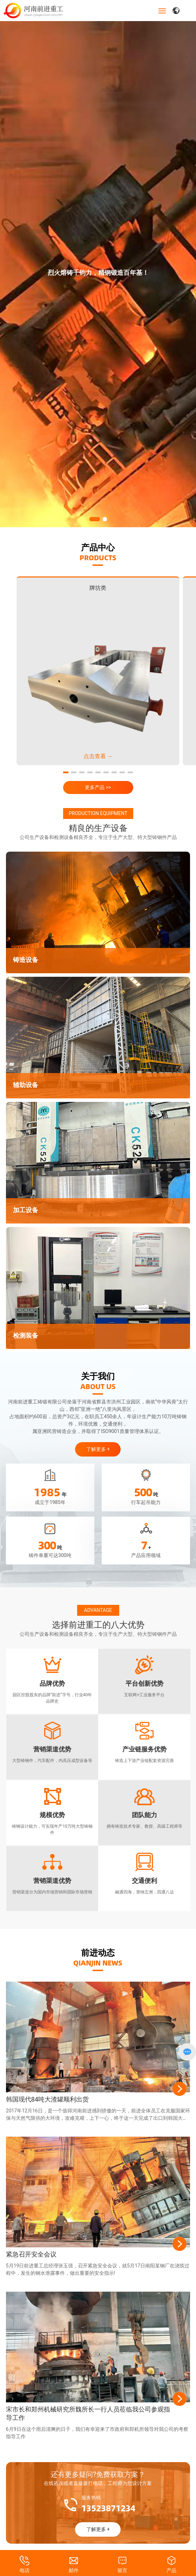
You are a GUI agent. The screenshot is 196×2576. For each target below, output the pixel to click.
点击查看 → (98, 747)
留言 (122, 2570)
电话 (24, 2570)
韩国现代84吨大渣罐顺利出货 (47, 2090)
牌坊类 (97, 579)
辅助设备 (25, 1076)
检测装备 (25, 1326)
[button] (94, 510)
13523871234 (108, 2499)
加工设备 (25, 1201)
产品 (171, 2570)
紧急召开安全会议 (31, 2245)
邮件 (74, 2570)
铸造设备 (25, 951)
